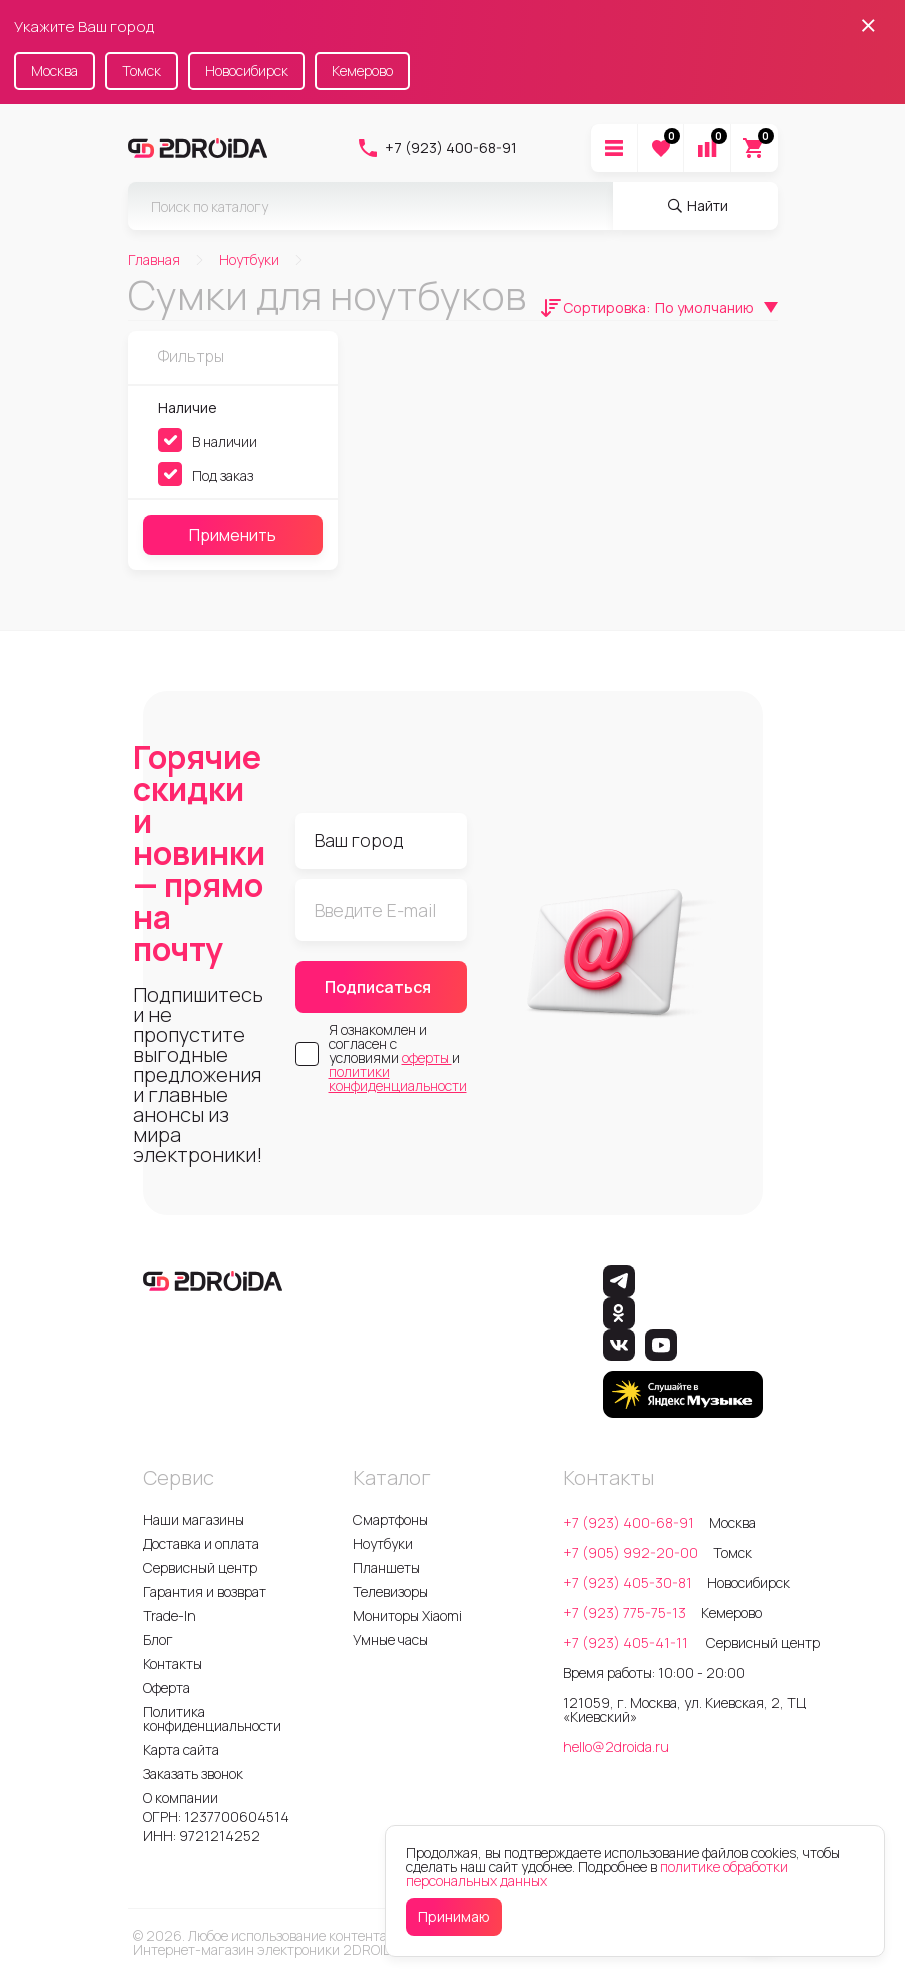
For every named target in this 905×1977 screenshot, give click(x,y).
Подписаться (378, 987)
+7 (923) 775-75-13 (624, 1612)
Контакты (172, 1663)
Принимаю (454, 1916)
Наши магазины (193, 1519)
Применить (232, 535)
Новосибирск (246, 70)
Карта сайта (181, 1749)
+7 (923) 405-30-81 (627, 1582)
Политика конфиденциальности (212, 1718)
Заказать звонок (193, 1773)
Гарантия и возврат (204, 1591)
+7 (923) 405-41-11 (627, 1642)
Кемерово (362, 70)
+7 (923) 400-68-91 (436, 148)
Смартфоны (390, 1519)
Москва (54, 70)
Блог (158, 1639)
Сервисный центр (200, 1567)
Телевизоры (390, 1591)
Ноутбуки (383, 1543)
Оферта (166, 1687)
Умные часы (390, 1639)
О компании (180, 1797)
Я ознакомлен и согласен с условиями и (398, 1058)
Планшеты (386, 1567)
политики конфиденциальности (398, 1078)
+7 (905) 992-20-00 (630, 1552)
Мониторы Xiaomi (407, 1615)
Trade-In (169, 1615)
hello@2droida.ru (616, 1746)
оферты (427, 1057)
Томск (141, 70)
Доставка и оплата (201, 1543)
